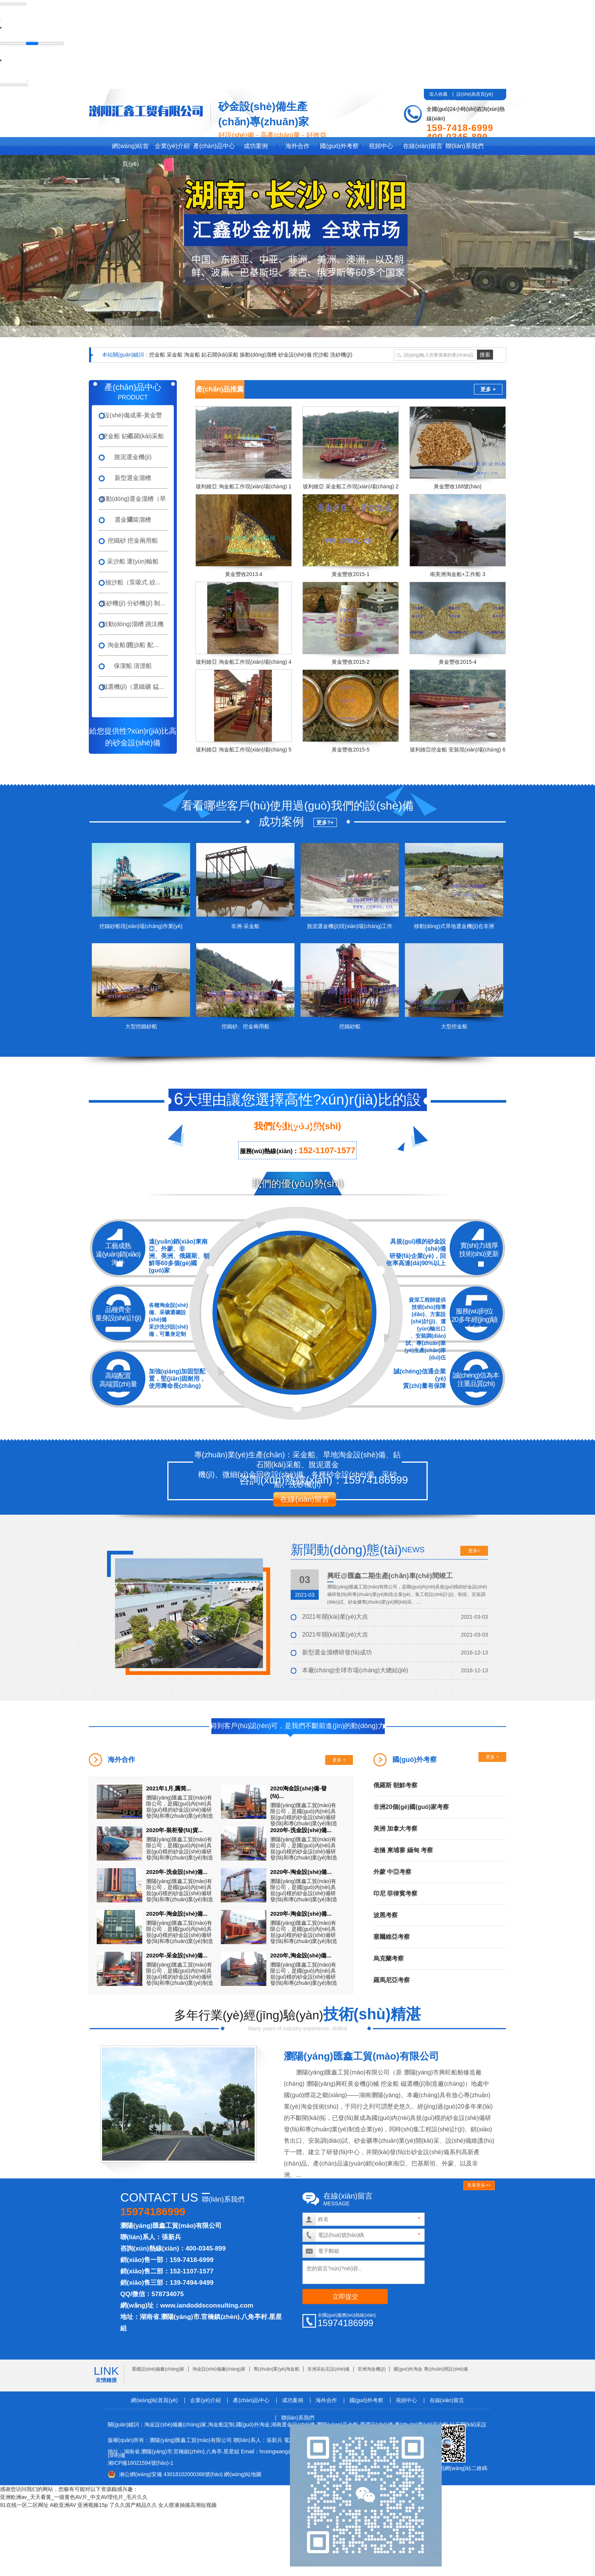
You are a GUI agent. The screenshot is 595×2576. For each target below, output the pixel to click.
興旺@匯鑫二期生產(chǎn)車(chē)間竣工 (390, 1575)
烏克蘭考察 (388, 1958)
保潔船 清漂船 (133, 665)
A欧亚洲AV (63, 2505)
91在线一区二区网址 (24, 2505)
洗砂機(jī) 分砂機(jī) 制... (132, 603)
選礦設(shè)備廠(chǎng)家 (158, 2368)
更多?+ (325, 822)
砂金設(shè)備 (295, 354)
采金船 (175, 354)
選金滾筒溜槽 (133, 519)
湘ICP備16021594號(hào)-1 (140, 2462)
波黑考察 (385, 1914)
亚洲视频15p (92, 2505)
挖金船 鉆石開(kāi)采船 (133, 435)
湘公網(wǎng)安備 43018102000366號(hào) (171, 2474)
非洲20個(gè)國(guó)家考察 (411, 1806)
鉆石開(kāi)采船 (219, 354)
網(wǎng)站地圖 (242, 2474)
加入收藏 (438, 94)
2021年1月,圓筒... (168, 1788)
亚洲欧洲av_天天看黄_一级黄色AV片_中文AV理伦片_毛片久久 (74, 2497)
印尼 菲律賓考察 (395, 1893)
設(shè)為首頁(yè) (474, 94)
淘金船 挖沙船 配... (132, 644)
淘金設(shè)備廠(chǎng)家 (218, 2368)
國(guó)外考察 (339, 145)
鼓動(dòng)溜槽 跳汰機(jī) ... (133, 627)
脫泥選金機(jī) (133, 456)
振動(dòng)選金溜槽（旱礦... (133, 502)
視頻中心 (381, 145)
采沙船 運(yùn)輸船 (133, 561)
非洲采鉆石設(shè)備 (328, 2368)
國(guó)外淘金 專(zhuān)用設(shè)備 (431, 2368)
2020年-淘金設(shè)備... (301, 1871)
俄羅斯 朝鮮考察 (395, 1785)
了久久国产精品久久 (133, 2505)
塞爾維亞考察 (391, 1936)
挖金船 (157, 354)
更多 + (488, 389)
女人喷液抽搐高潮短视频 (187, 2505)
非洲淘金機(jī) (371, 2368)
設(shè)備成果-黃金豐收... (133, 418)
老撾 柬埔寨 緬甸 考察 (403, 1850)
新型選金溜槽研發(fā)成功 (337, 1652)
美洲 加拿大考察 (395, 1828)
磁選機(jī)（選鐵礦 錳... (133, 686)
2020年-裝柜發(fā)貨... (174, 1829)
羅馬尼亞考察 (391, 1979)
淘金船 (192, 354)
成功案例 (256, 145)
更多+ (474, 1550)
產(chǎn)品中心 (214, 145)
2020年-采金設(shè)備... (177, 1955)
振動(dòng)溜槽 (258, 354)
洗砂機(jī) (341, 354)
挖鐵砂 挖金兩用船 (133, 540)
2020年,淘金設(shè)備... (300, 1955)
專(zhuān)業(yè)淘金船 (276, 2368)
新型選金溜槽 (133, 477)
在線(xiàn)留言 (422, 145)
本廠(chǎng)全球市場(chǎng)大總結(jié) (355, 1670)
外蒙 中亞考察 (392, 1871)
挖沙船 (321, 354)
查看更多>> (479, 2185)
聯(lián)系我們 (464, 145)
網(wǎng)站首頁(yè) (130, 148)
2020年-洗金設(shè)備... (301, 1829)
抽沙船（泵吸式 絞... (133, 582)
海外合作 (297, 145)
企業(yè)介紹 (172, 145)
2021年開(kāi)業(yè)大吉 (335, 1616)
